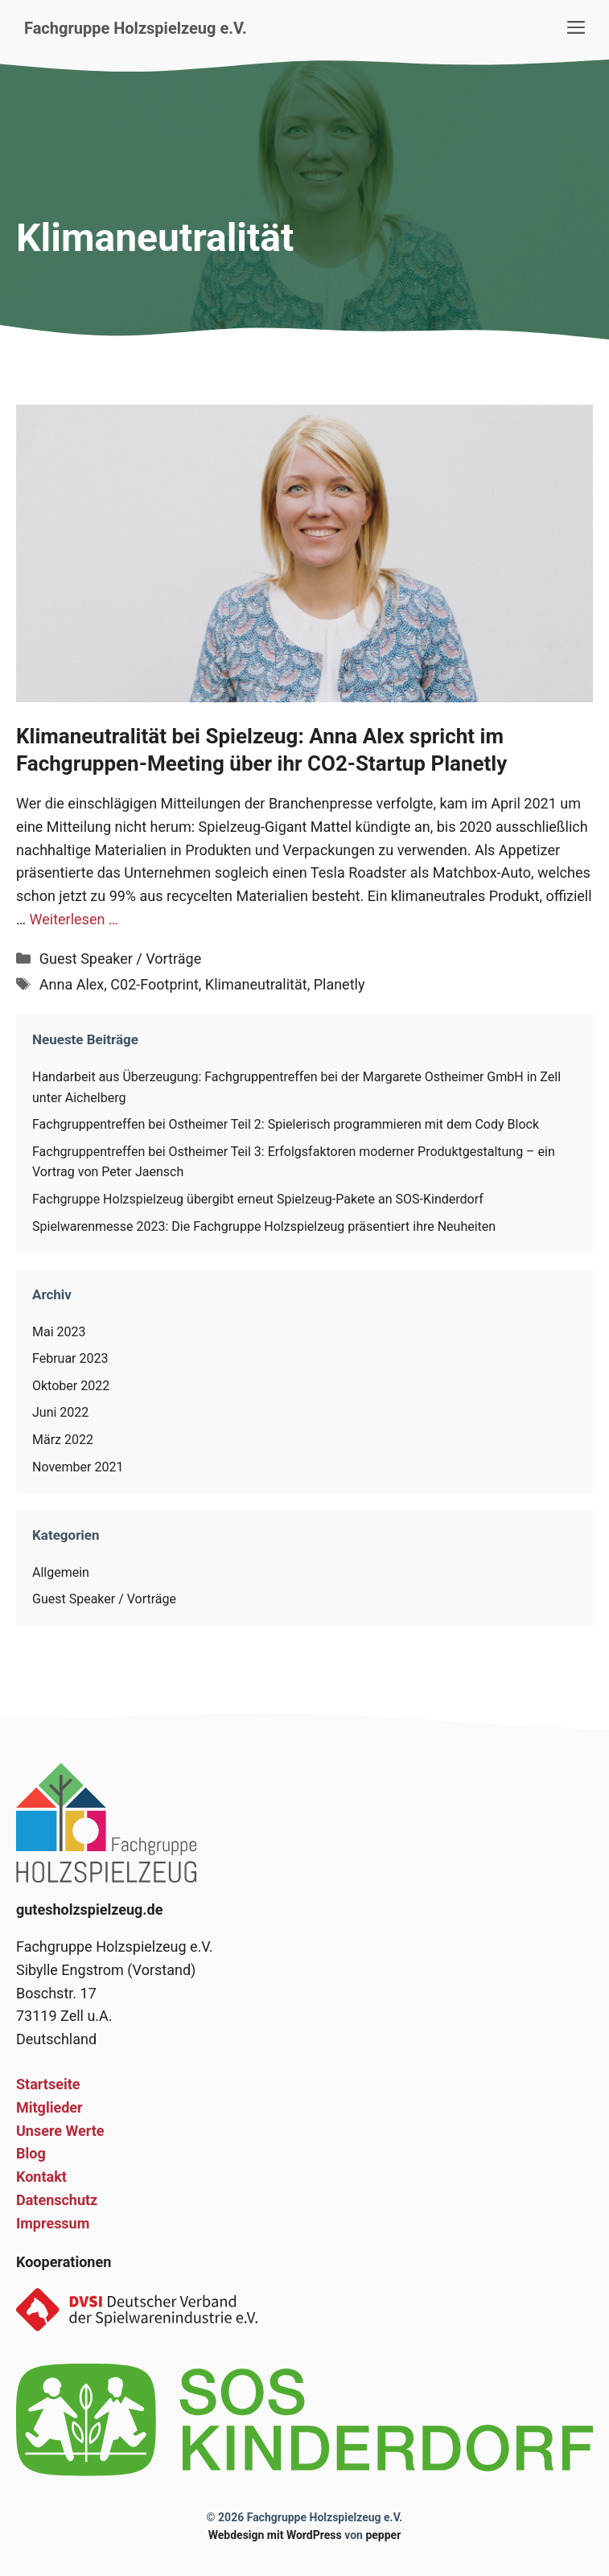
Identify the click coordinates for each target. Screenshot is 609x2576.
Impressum (52, 2223)
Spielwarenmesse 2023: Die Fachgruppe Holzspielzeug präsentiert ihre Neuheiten (264, 1226)
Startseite (48, 2084)
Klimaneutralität (256, 984)
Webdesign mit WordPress (275, 2535)
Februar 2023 (70, 1358)
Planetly (339, 984)
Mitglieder (49, 2107)
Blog (31, 2153)
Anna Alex (71, 984)
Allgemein (60, 1572)
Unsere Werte (60, 2130)
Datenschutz (56, 2199)
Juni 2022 (60, 1412)
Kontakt (41, 2176)
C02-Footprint (154, 984)
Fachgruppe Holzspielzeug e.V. (135, 28)
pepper (383, 2535)
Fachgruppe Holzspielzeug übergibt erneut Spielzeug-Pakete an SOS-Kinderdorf (257, 1199)
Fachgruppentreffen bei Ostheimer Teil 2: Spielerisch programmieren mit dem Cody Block (285, 1124)
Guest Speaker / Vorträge (120, 958)
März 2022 (62, 1439)
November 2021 (77, 1467)
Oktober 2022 (70, 1385)
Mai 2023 (59, 1331)
